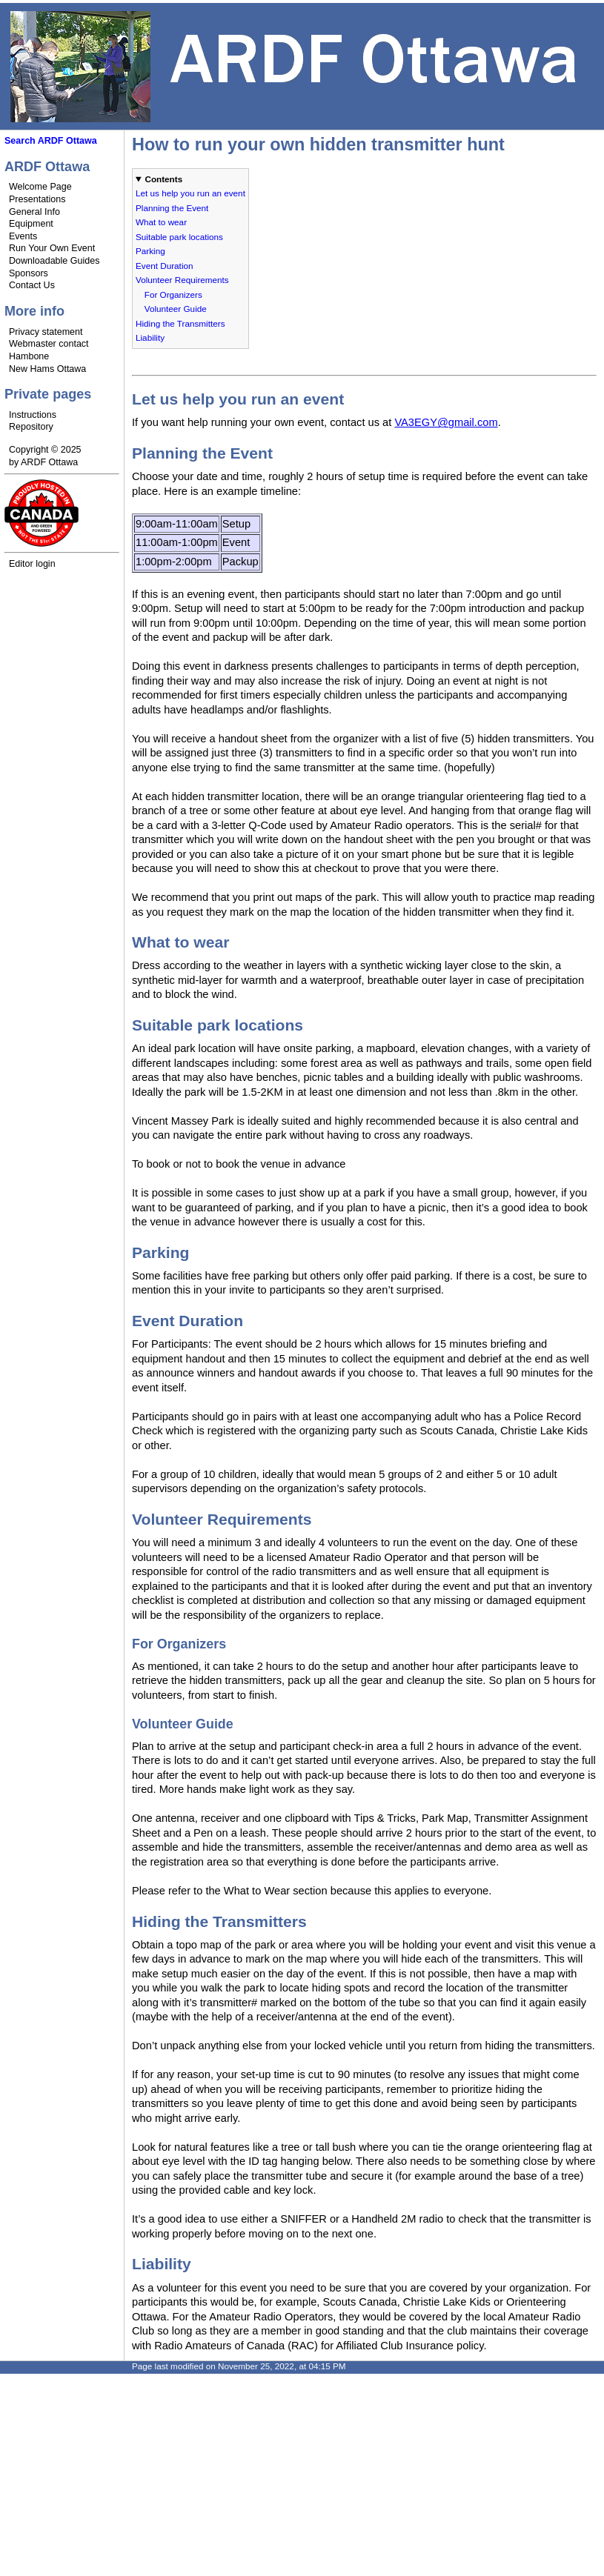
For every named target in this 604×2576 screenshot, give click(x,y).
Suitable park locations (179, 237)
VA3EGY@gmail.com (445, 422)
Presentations (37, 199)
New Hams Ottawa (47, 369)
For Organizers (173, 294)
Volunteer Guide (176, 308)
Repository (31, 427)
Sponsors (28, 273)
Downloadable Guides (54, 261)
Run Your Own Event (52, 248)
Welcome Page (40, 187)
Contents (163, 179)
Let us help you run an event (190, 193)
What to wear (161, 222)
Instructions (32, 415)
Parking (150, 251)
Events (23, 236)
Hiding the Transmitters (180, 323)
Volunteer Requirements (182, 279)
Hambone (29, 356)
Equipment (31, 224)
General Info (34, 212)
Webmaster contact (49, 344)
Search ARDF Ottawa (50, 141)
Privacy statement (45, 332)
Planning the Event (172, 208)
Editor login (32, 564)
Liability (150, 337)
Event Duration (164, 265)
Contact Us (32, 285)
